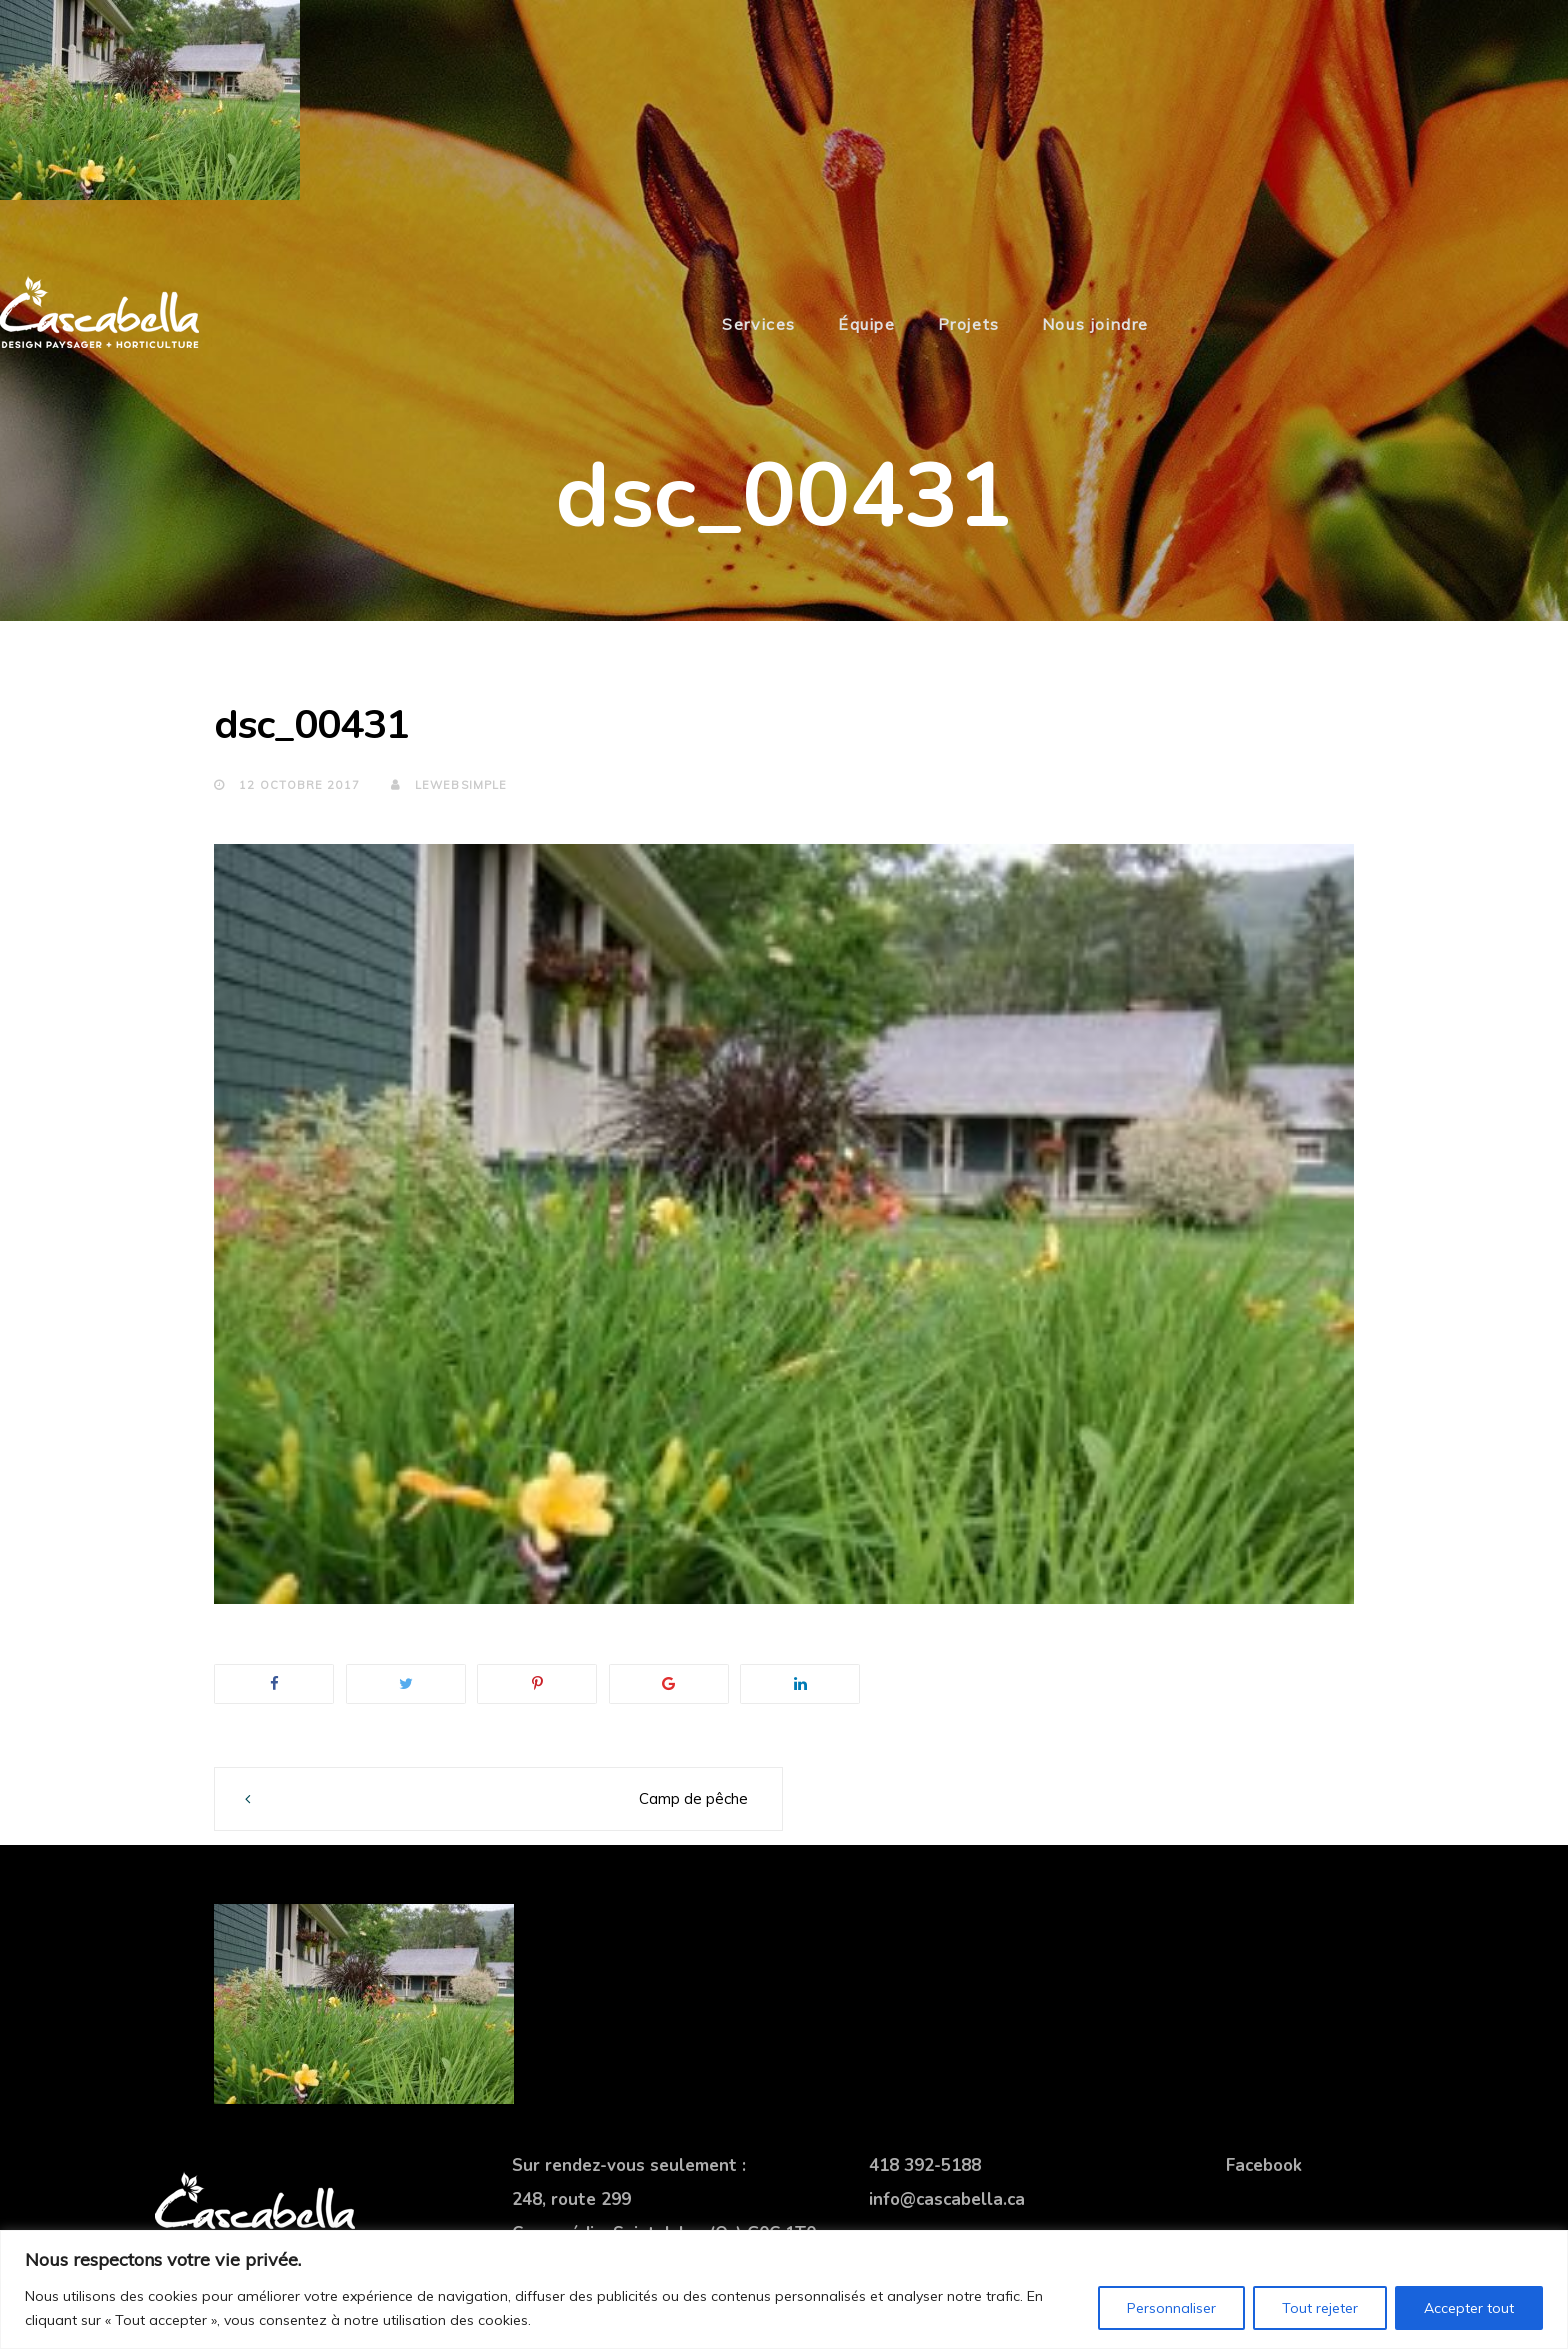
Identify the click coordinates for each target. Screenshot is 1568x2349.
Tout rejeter (1320, 2308)
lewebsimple (449, 785)
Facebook (1264, 2165)
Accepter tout (1469, 2308)
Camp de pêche (693, 1798)
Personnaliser (1171, 2308)
